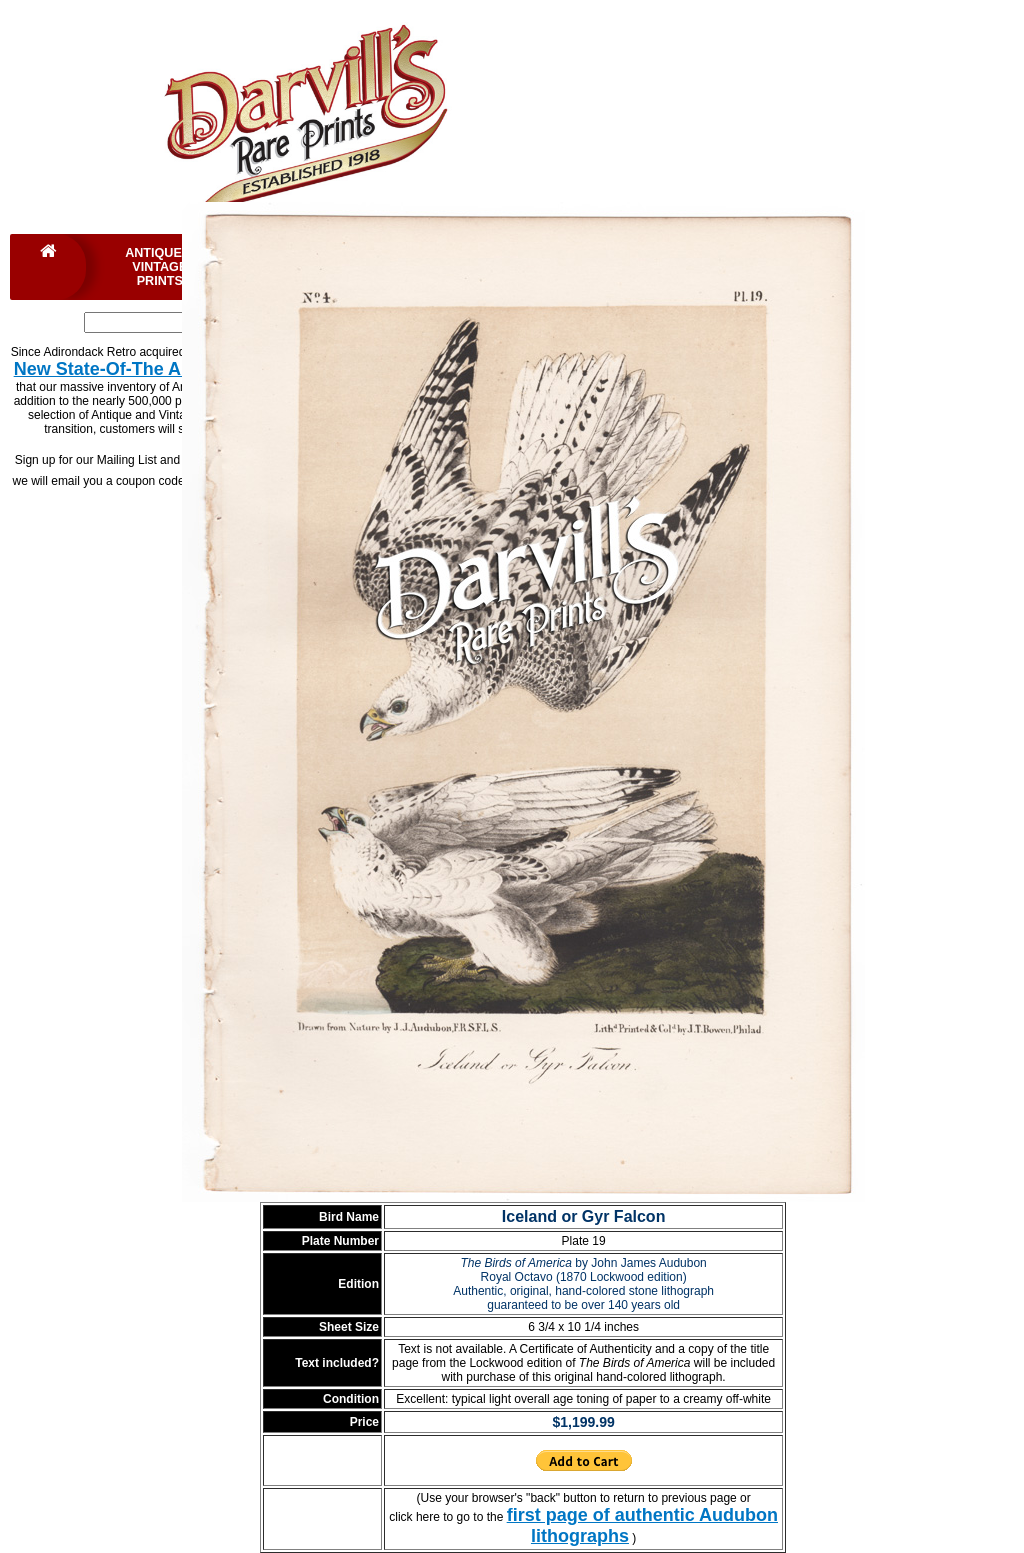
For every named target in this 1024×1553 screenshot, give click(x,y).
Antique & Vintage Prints (159, 267)
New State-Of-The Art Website (141, 369)
